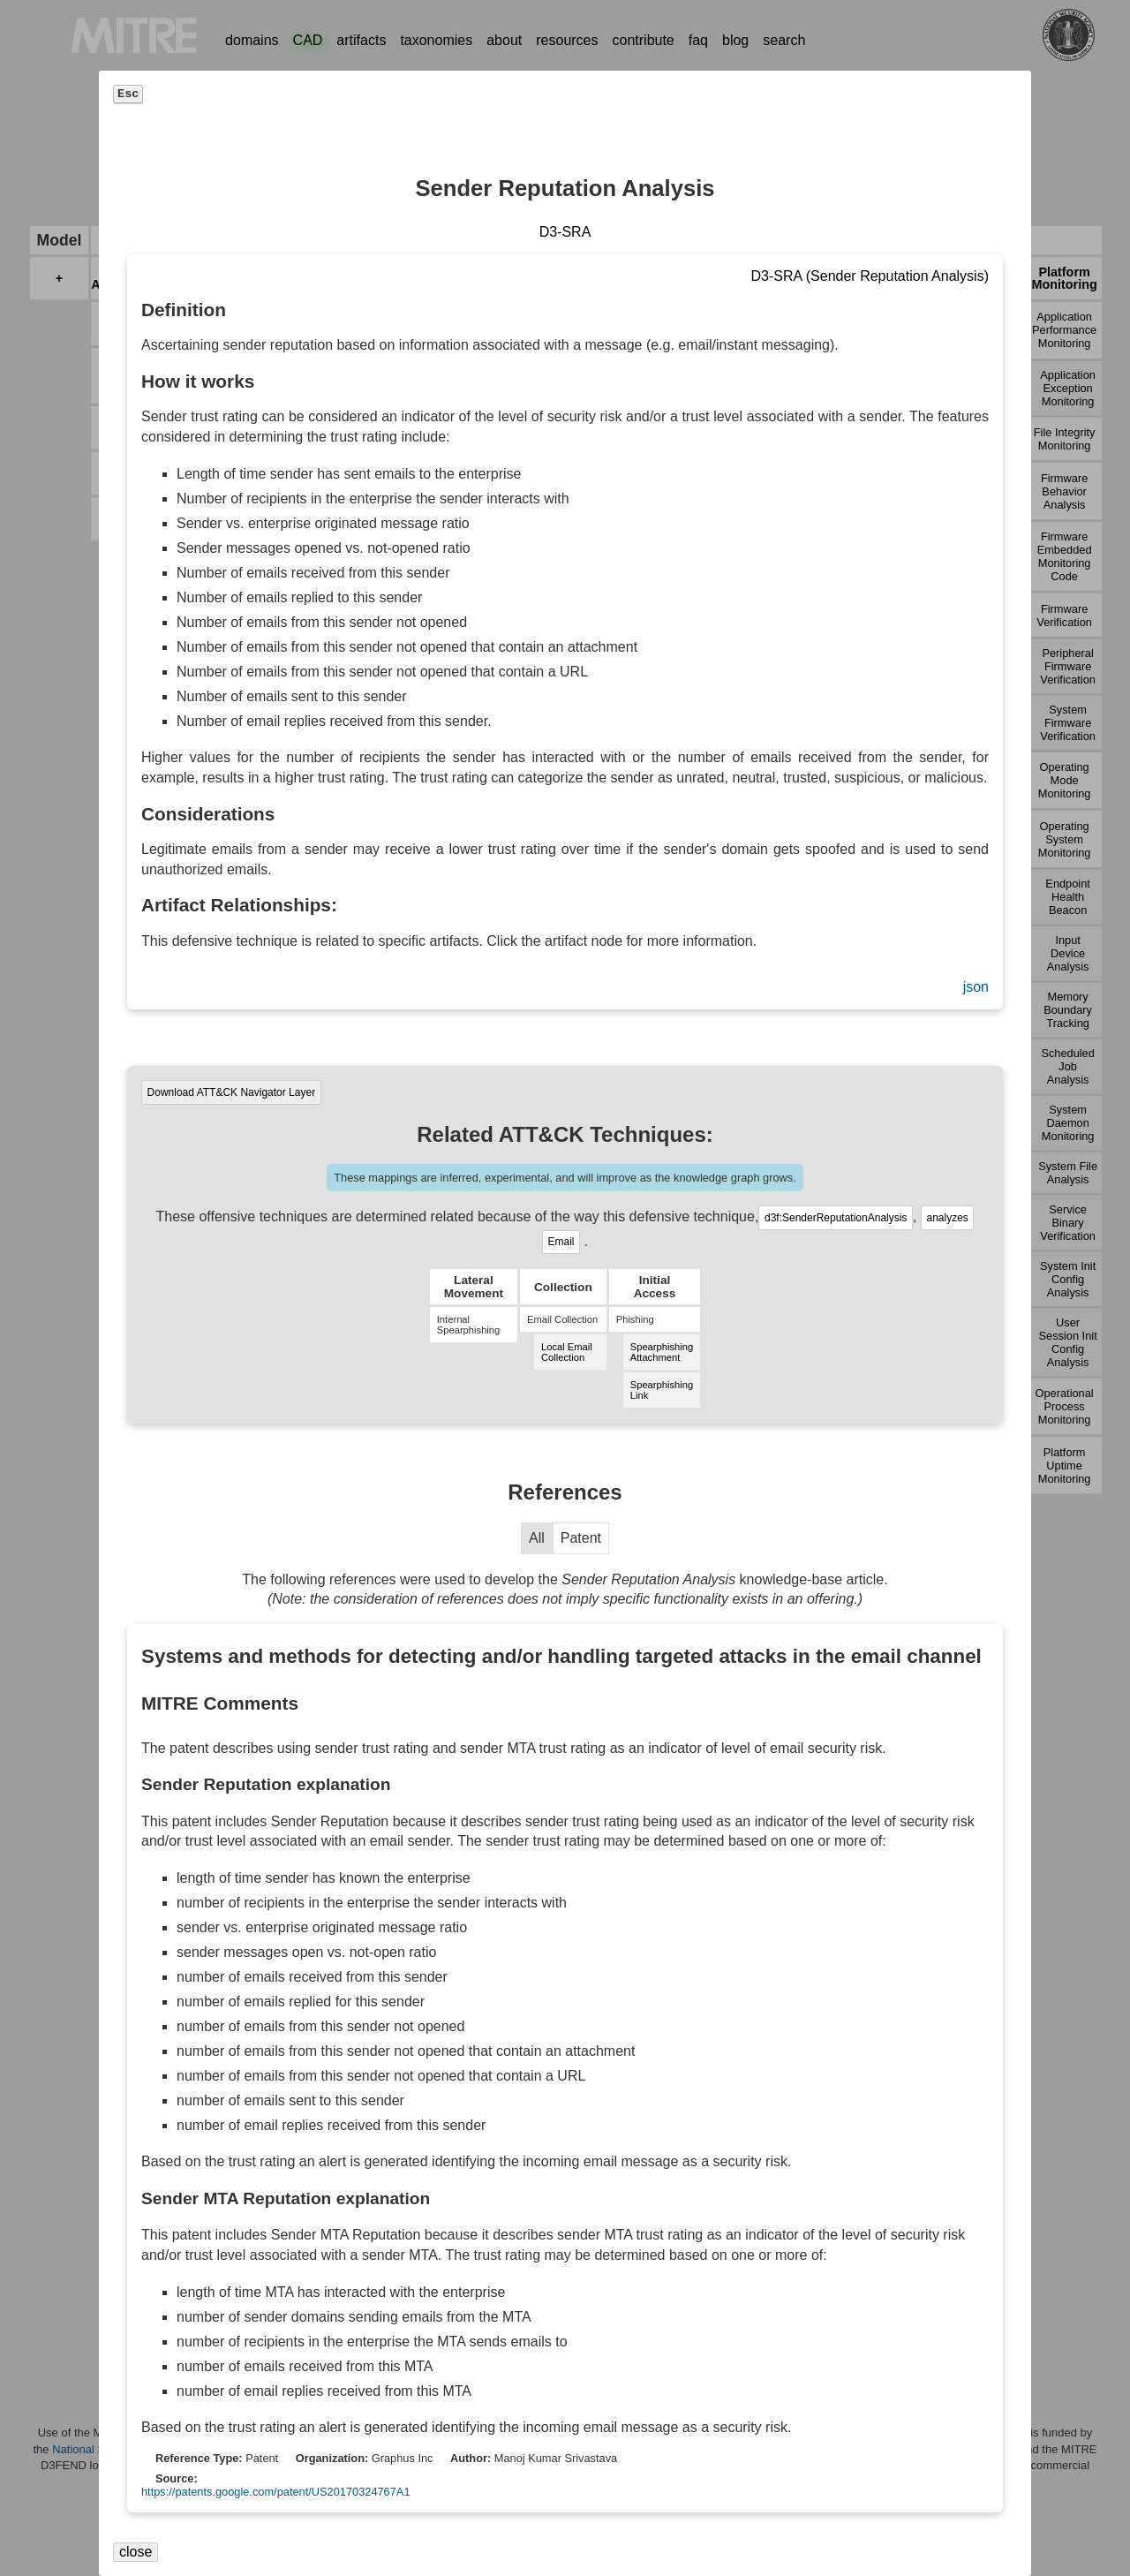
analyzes (947, 1218)
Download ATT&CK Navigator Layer (231, 1092)
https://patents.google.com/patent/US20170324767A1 (276, 2491)
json (976, 986)
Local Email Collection (566, 1352)
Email (561, 1241)
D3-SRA (565, 231)
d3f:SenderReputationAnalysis (836, 1218)
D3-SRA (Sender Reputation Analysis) (870, 275)
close (135, 2551)
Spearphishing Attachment (662, 1352)
